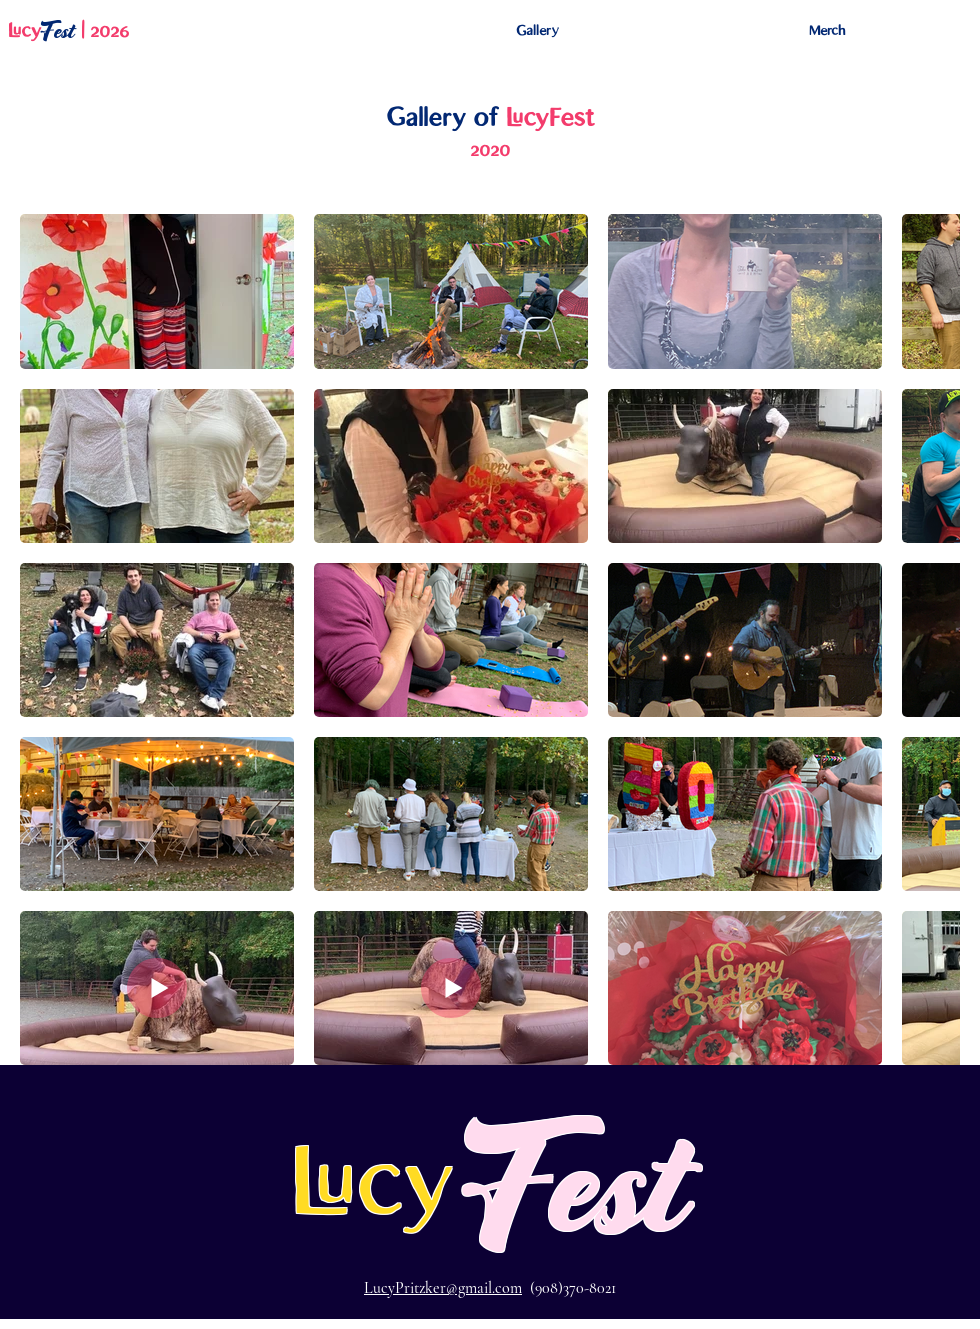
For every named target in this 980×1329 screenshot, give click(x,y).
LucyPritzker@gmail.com (443, 1288)
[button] (537, 31)
